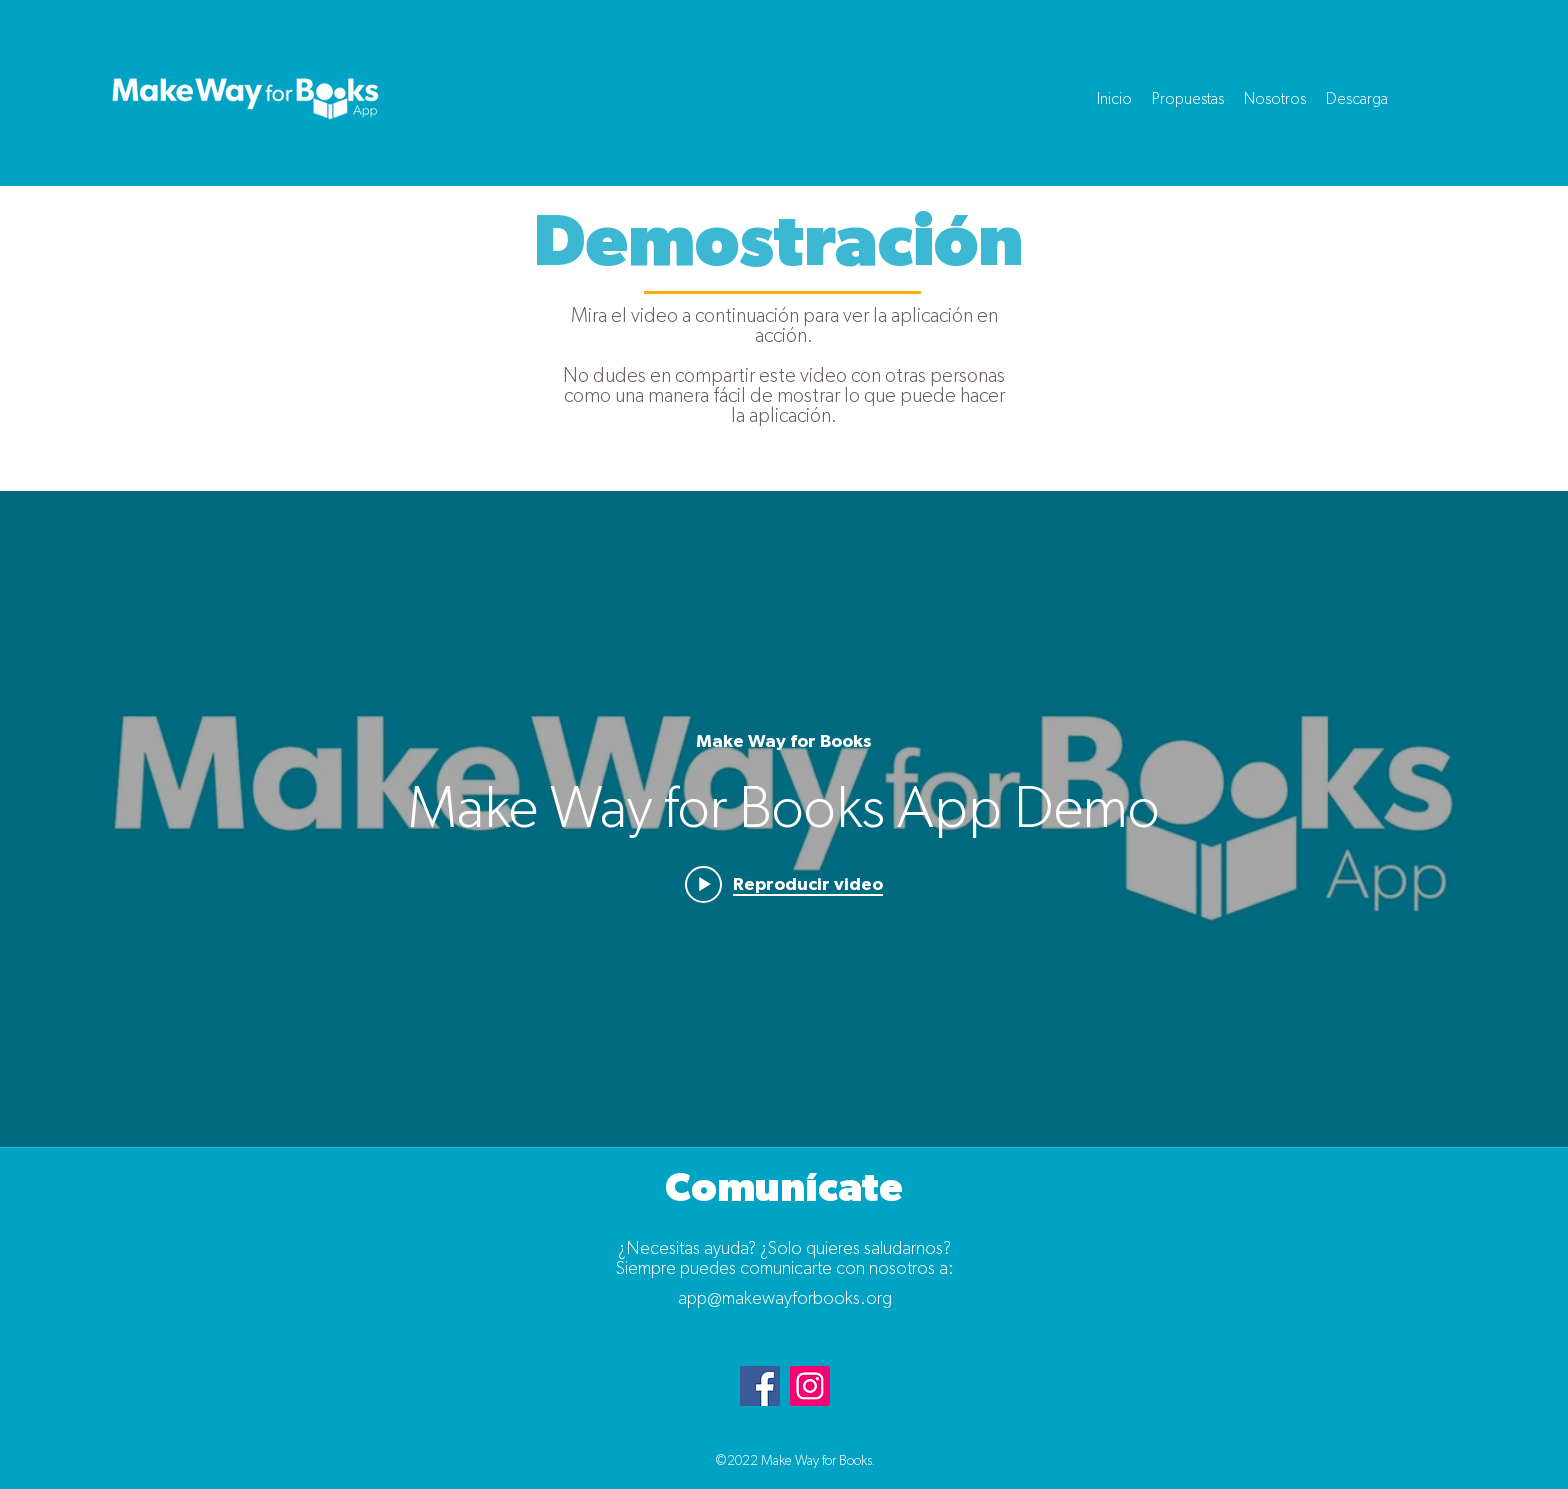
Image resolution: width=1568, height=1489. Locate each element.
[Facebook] (760, 1386)
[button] (1188, 99)
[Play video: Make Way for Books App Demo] (784, 884)
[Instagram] (810, 1386)
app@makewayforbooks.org (785, 1299)
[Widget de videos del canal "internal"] (784, 819)
